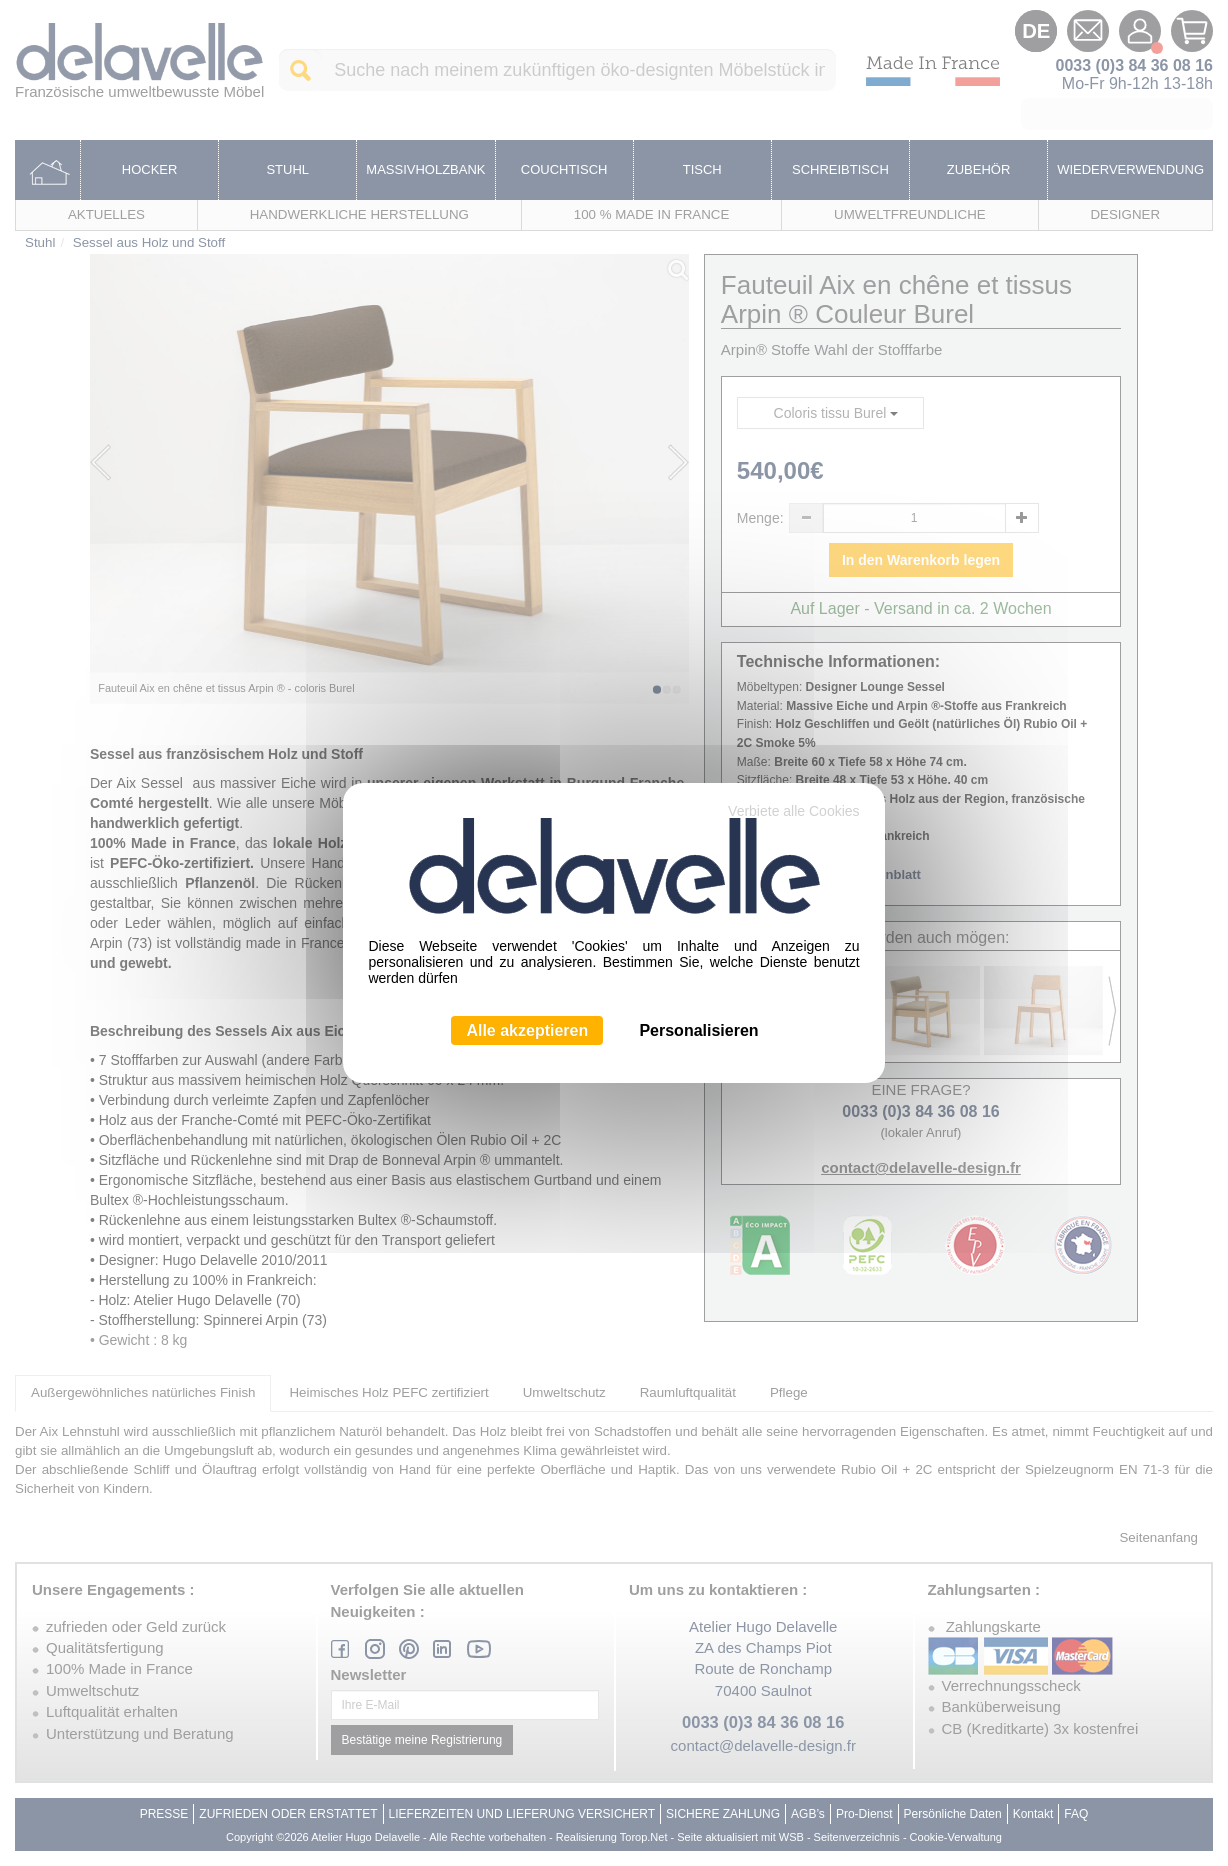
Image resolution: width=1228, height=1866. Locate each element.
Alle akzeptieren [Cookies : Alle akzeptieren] (527, 1030)
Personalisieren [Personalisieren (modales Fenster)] (698, 1030)
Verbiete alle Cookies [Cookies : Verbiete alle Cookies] (794, 811)
